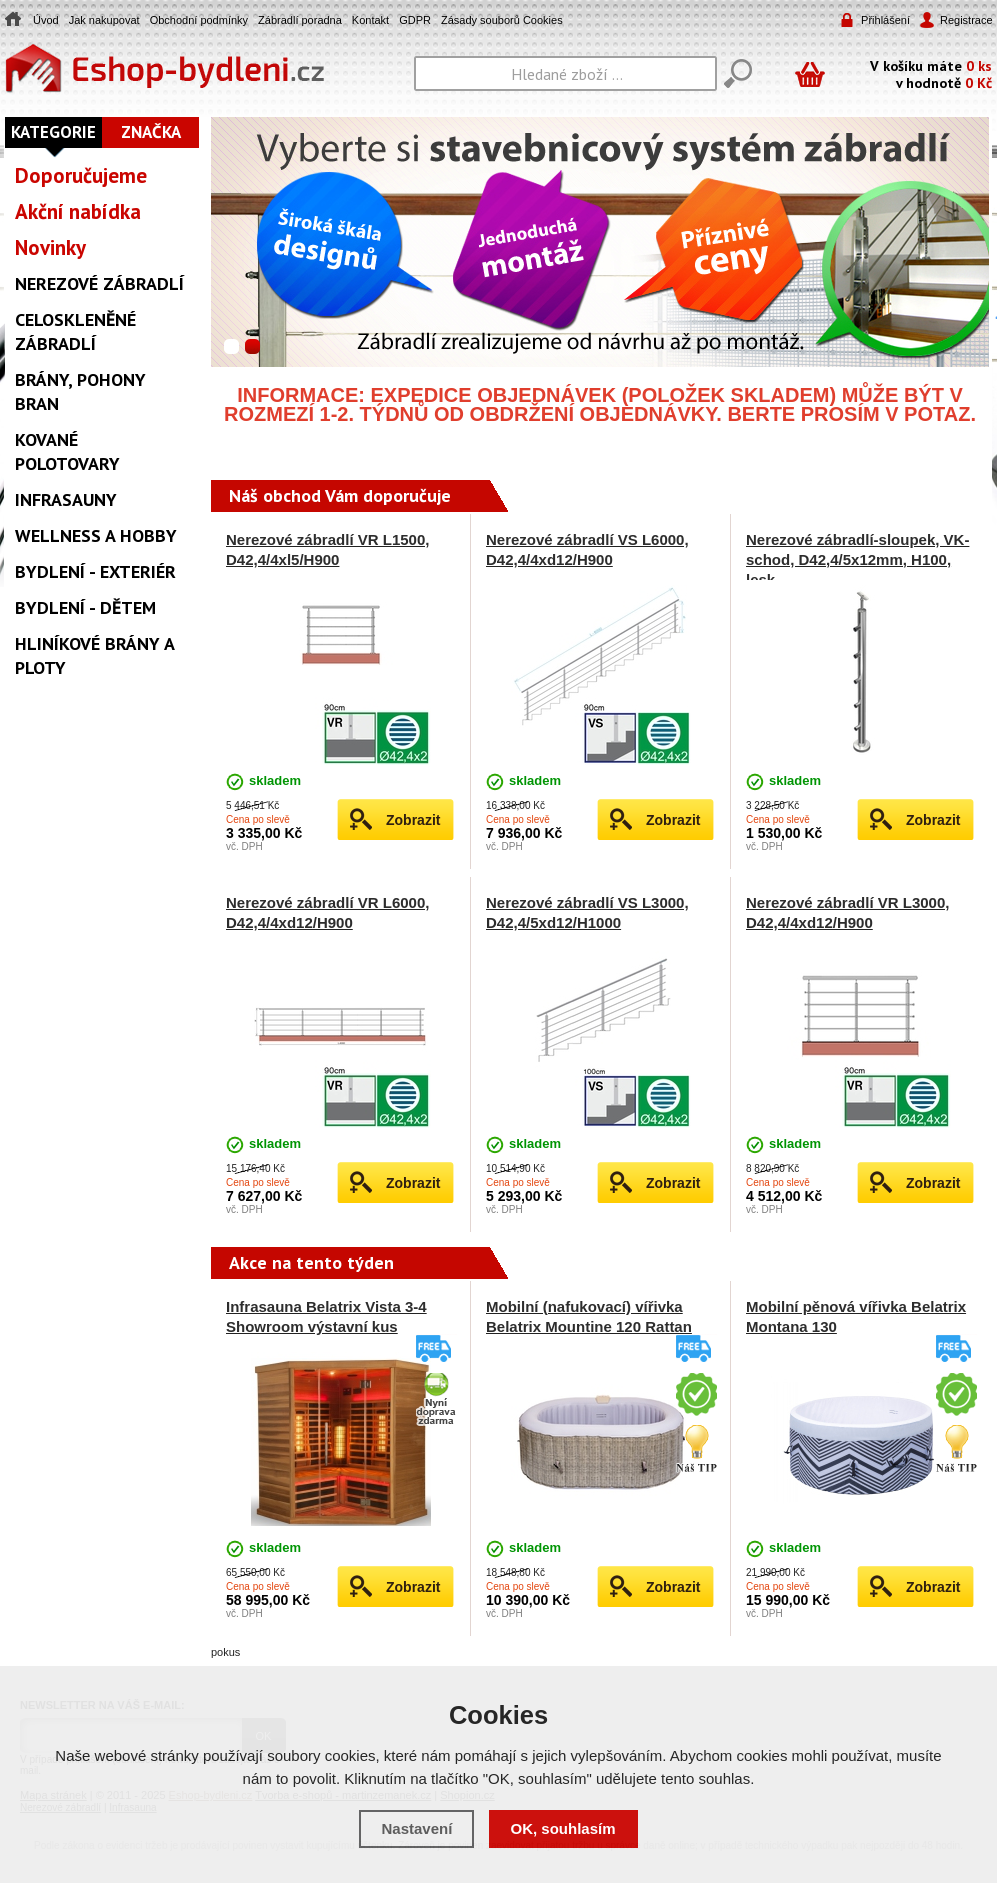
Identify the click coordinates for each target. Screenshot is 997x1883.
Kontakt (370, 20)
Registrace (965, 20)
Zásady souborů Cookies (502, 20)
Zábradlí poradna (300, 20)
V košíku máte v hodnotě (931, 73)
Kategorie (53, 132)
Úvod (46, 20)
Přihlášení (885, 20)
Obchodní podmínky (199, 20)
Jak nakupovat (104, 20)
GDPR (415, 20)
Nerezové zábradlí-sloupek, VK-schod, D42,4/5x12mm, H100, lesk (857, 559)
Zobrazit (413, 820)
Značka (151, 132)
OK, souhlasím (563, 1828)
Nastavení (416, 1828)
